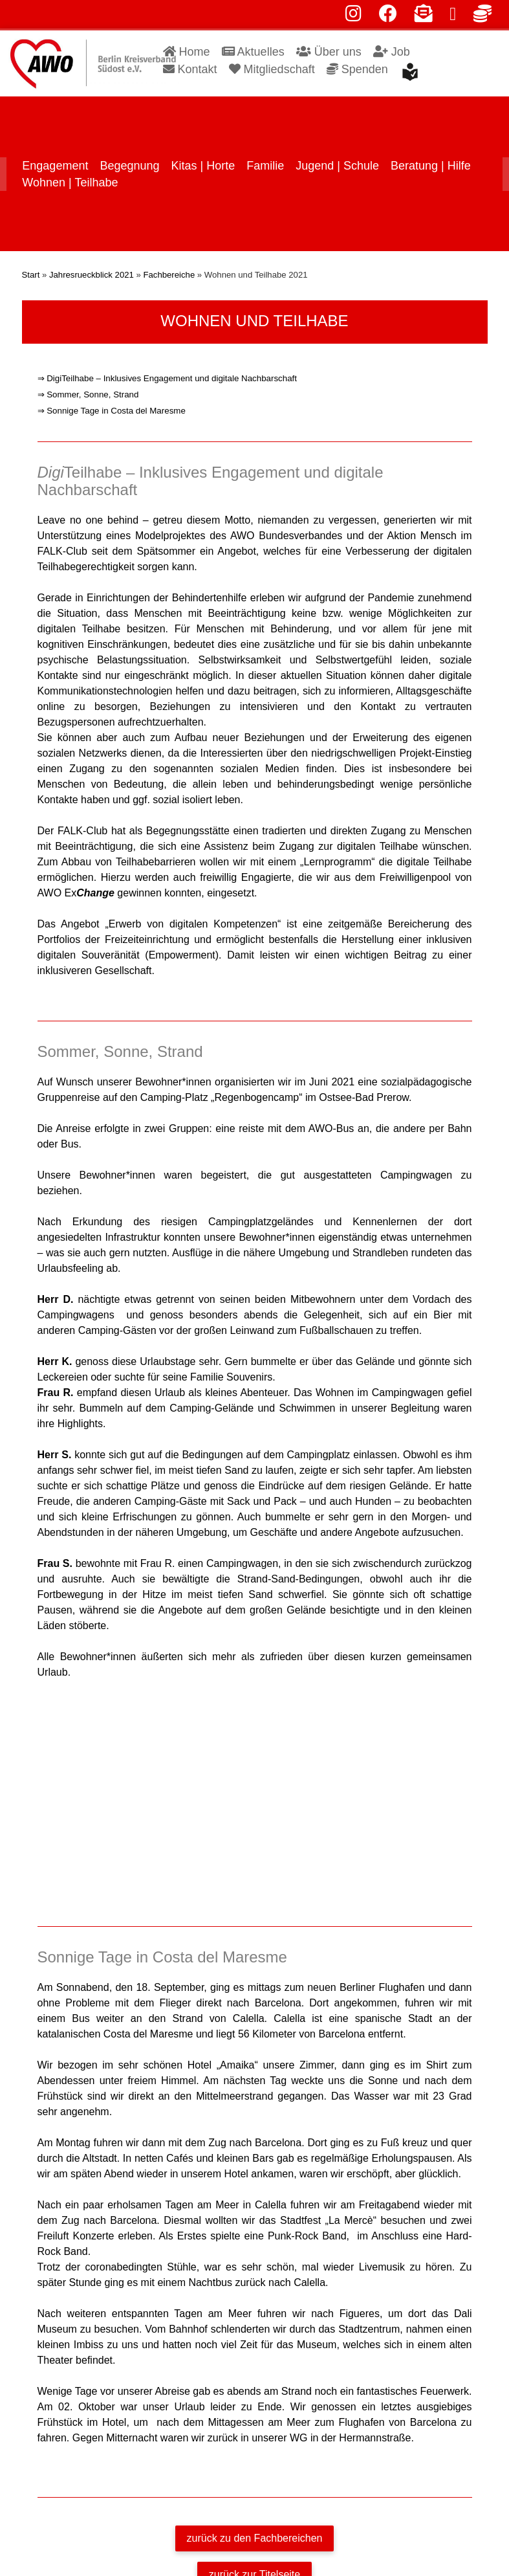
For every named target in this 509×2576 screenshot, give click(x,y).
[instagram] (353, 16)
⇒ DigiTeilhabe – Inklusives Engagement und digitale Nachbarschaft (167, 365)
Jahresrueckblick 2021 (91, 261)
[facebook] (388, 16)
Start (31, 261)
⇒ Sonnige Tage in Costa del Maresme (112, 397)
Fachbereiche (169, 261)
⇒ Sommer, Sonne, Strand (88, 381)
